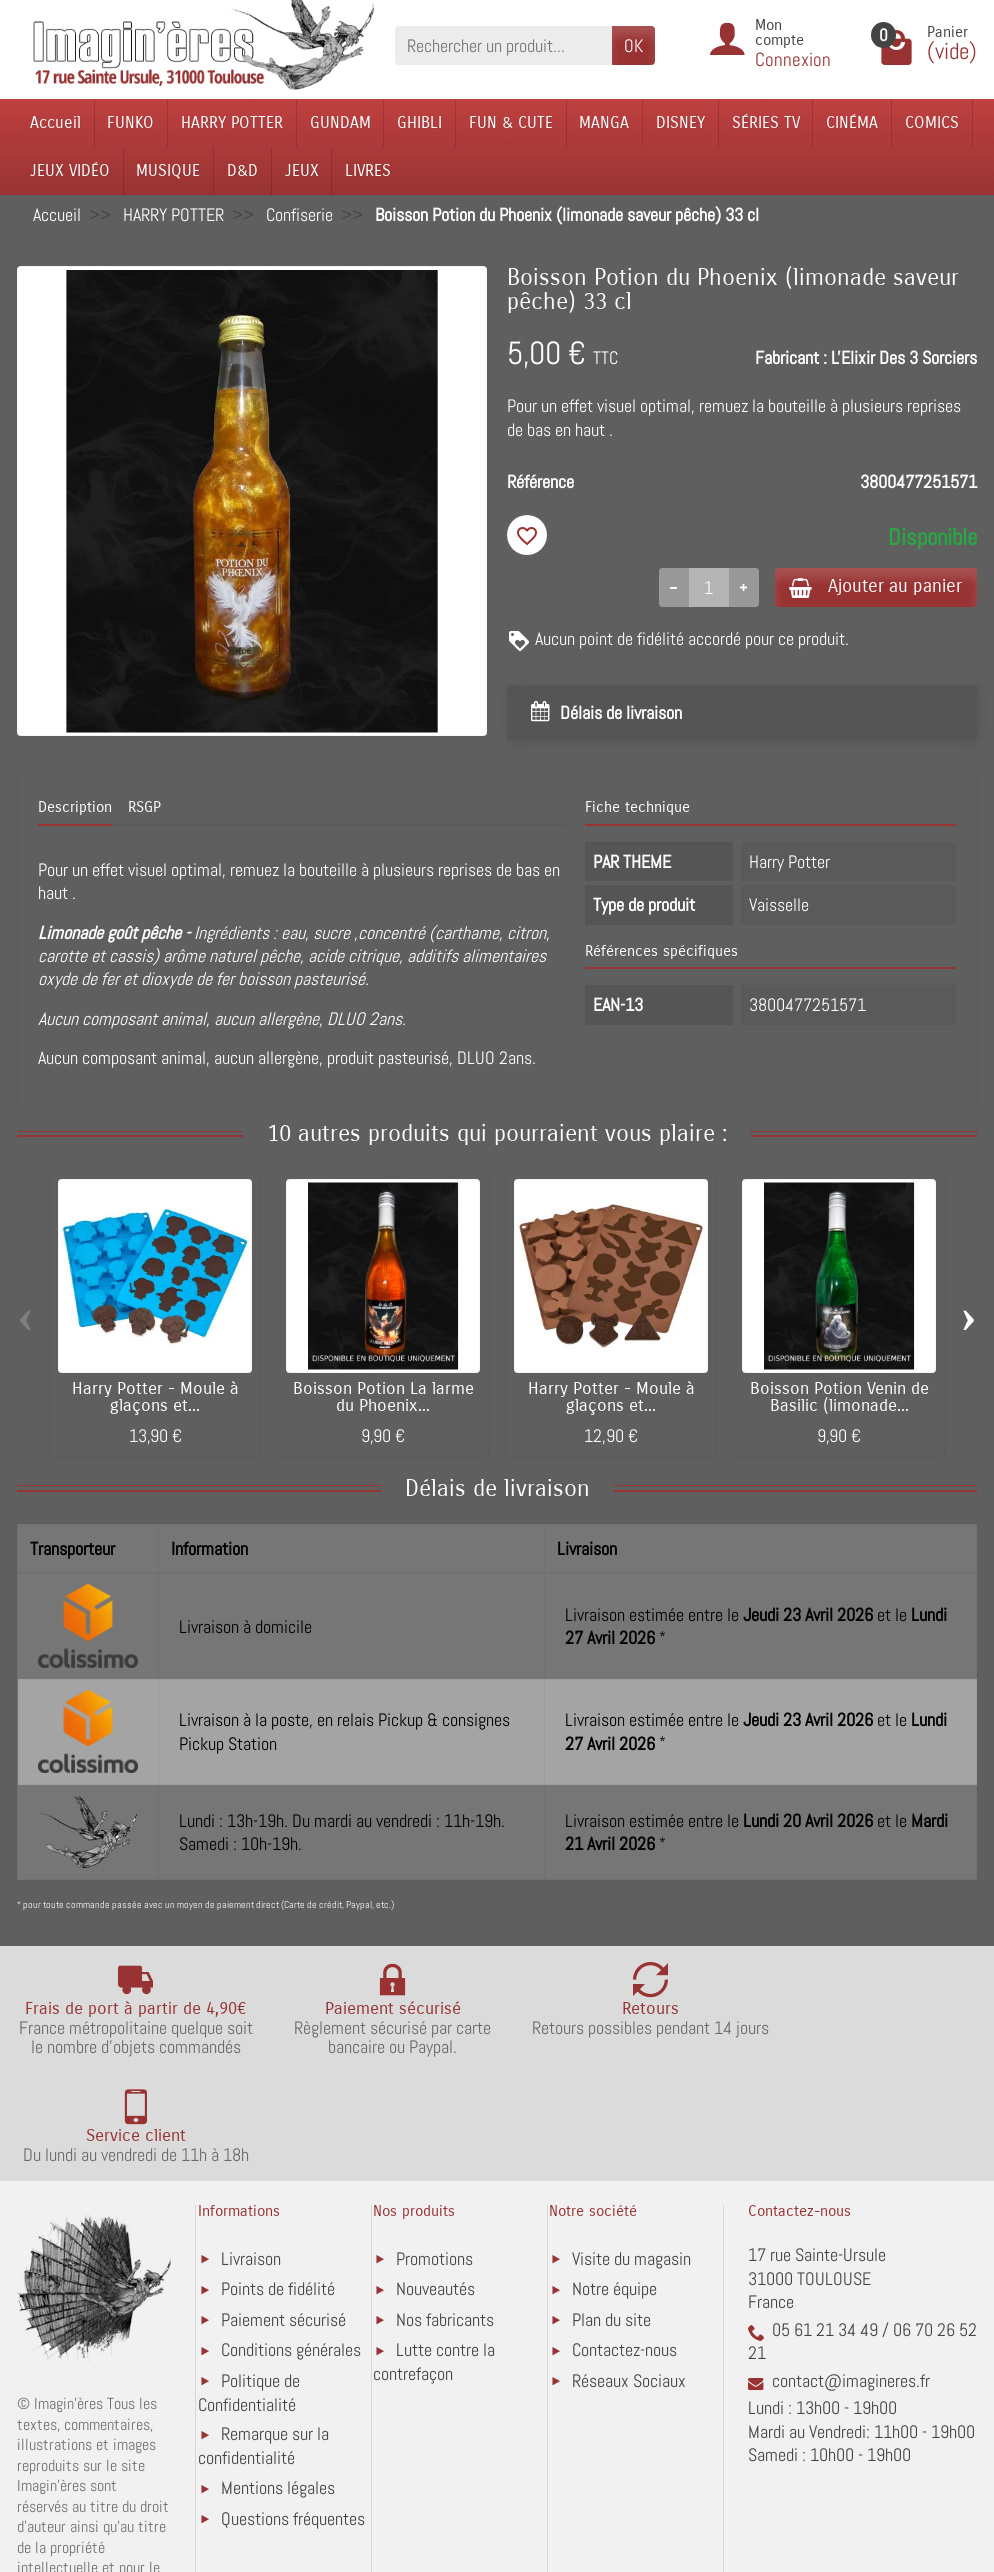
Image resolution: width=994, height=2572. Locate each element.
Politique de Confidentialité (249, 2305)
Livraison (251, 2171)
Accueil (55, 122)
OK (633, 45)
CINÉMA (852, 122)
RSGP (144, 809)
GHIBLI (419, 122)
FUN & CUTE (511, 122)
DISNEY (680, 122)
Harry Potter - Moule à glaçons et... (155, 1399)
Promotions (434, 2171)
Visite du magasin (631, 2171)
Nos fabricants (445, 2232)
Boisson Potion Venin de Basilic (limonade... (839, 1399)
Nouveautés (435, 2202)
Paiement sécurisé (283, 2232)
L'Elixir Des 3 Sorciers (904, 357)
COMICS (932, 122)
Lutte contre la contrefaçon (434, 2275)
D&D (242, 170)
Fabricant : (791, 357)
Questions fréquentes (293, 2431)
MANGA (604, 122)
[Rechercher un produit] (503, 45)
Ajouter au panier (870, 587)
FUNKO (130, 122)
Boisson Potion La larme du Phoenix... (383, 1399)
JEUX (302, 170)
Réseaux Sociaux (629, 2293)
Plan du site (611, 2232)
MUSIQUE (168, 170)
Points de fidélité (278, 2202)
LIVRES (368, 170)
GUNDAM (340, 122)
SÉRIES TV (766, 122)
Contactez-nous (624, 2263)
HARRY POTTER (232, 122)
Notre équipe (614, 2202)
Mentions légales (278, 2401)
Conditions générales (291, 2263)
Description (75, 809)
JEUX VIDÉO (70, 170)
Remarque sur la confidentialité (263, 2359)
